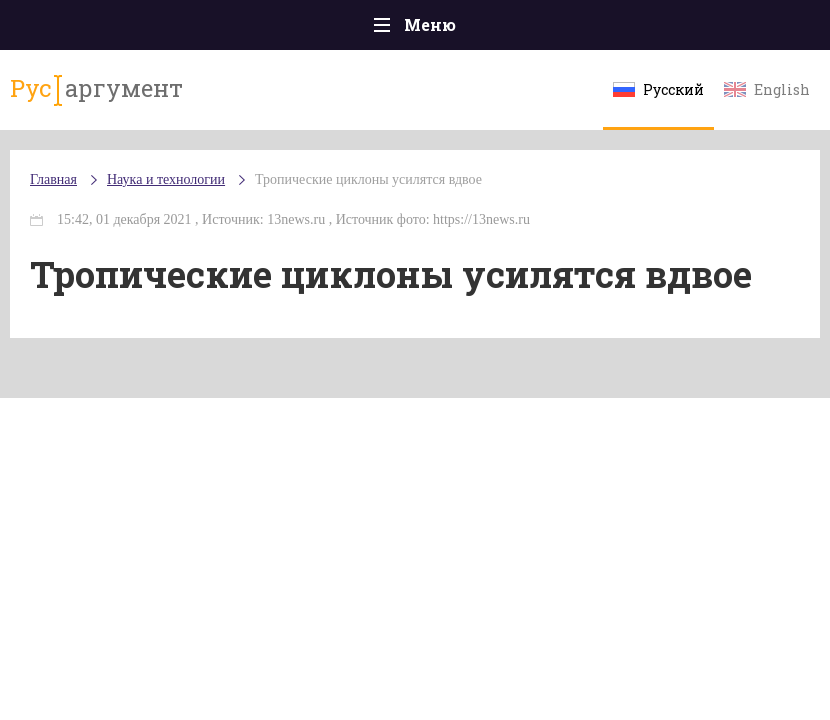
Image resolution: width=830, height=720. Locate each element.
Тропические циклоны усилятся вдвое (368, 179)
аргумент (96, 89)
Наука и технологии (166, 179)
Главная (53, 179)
